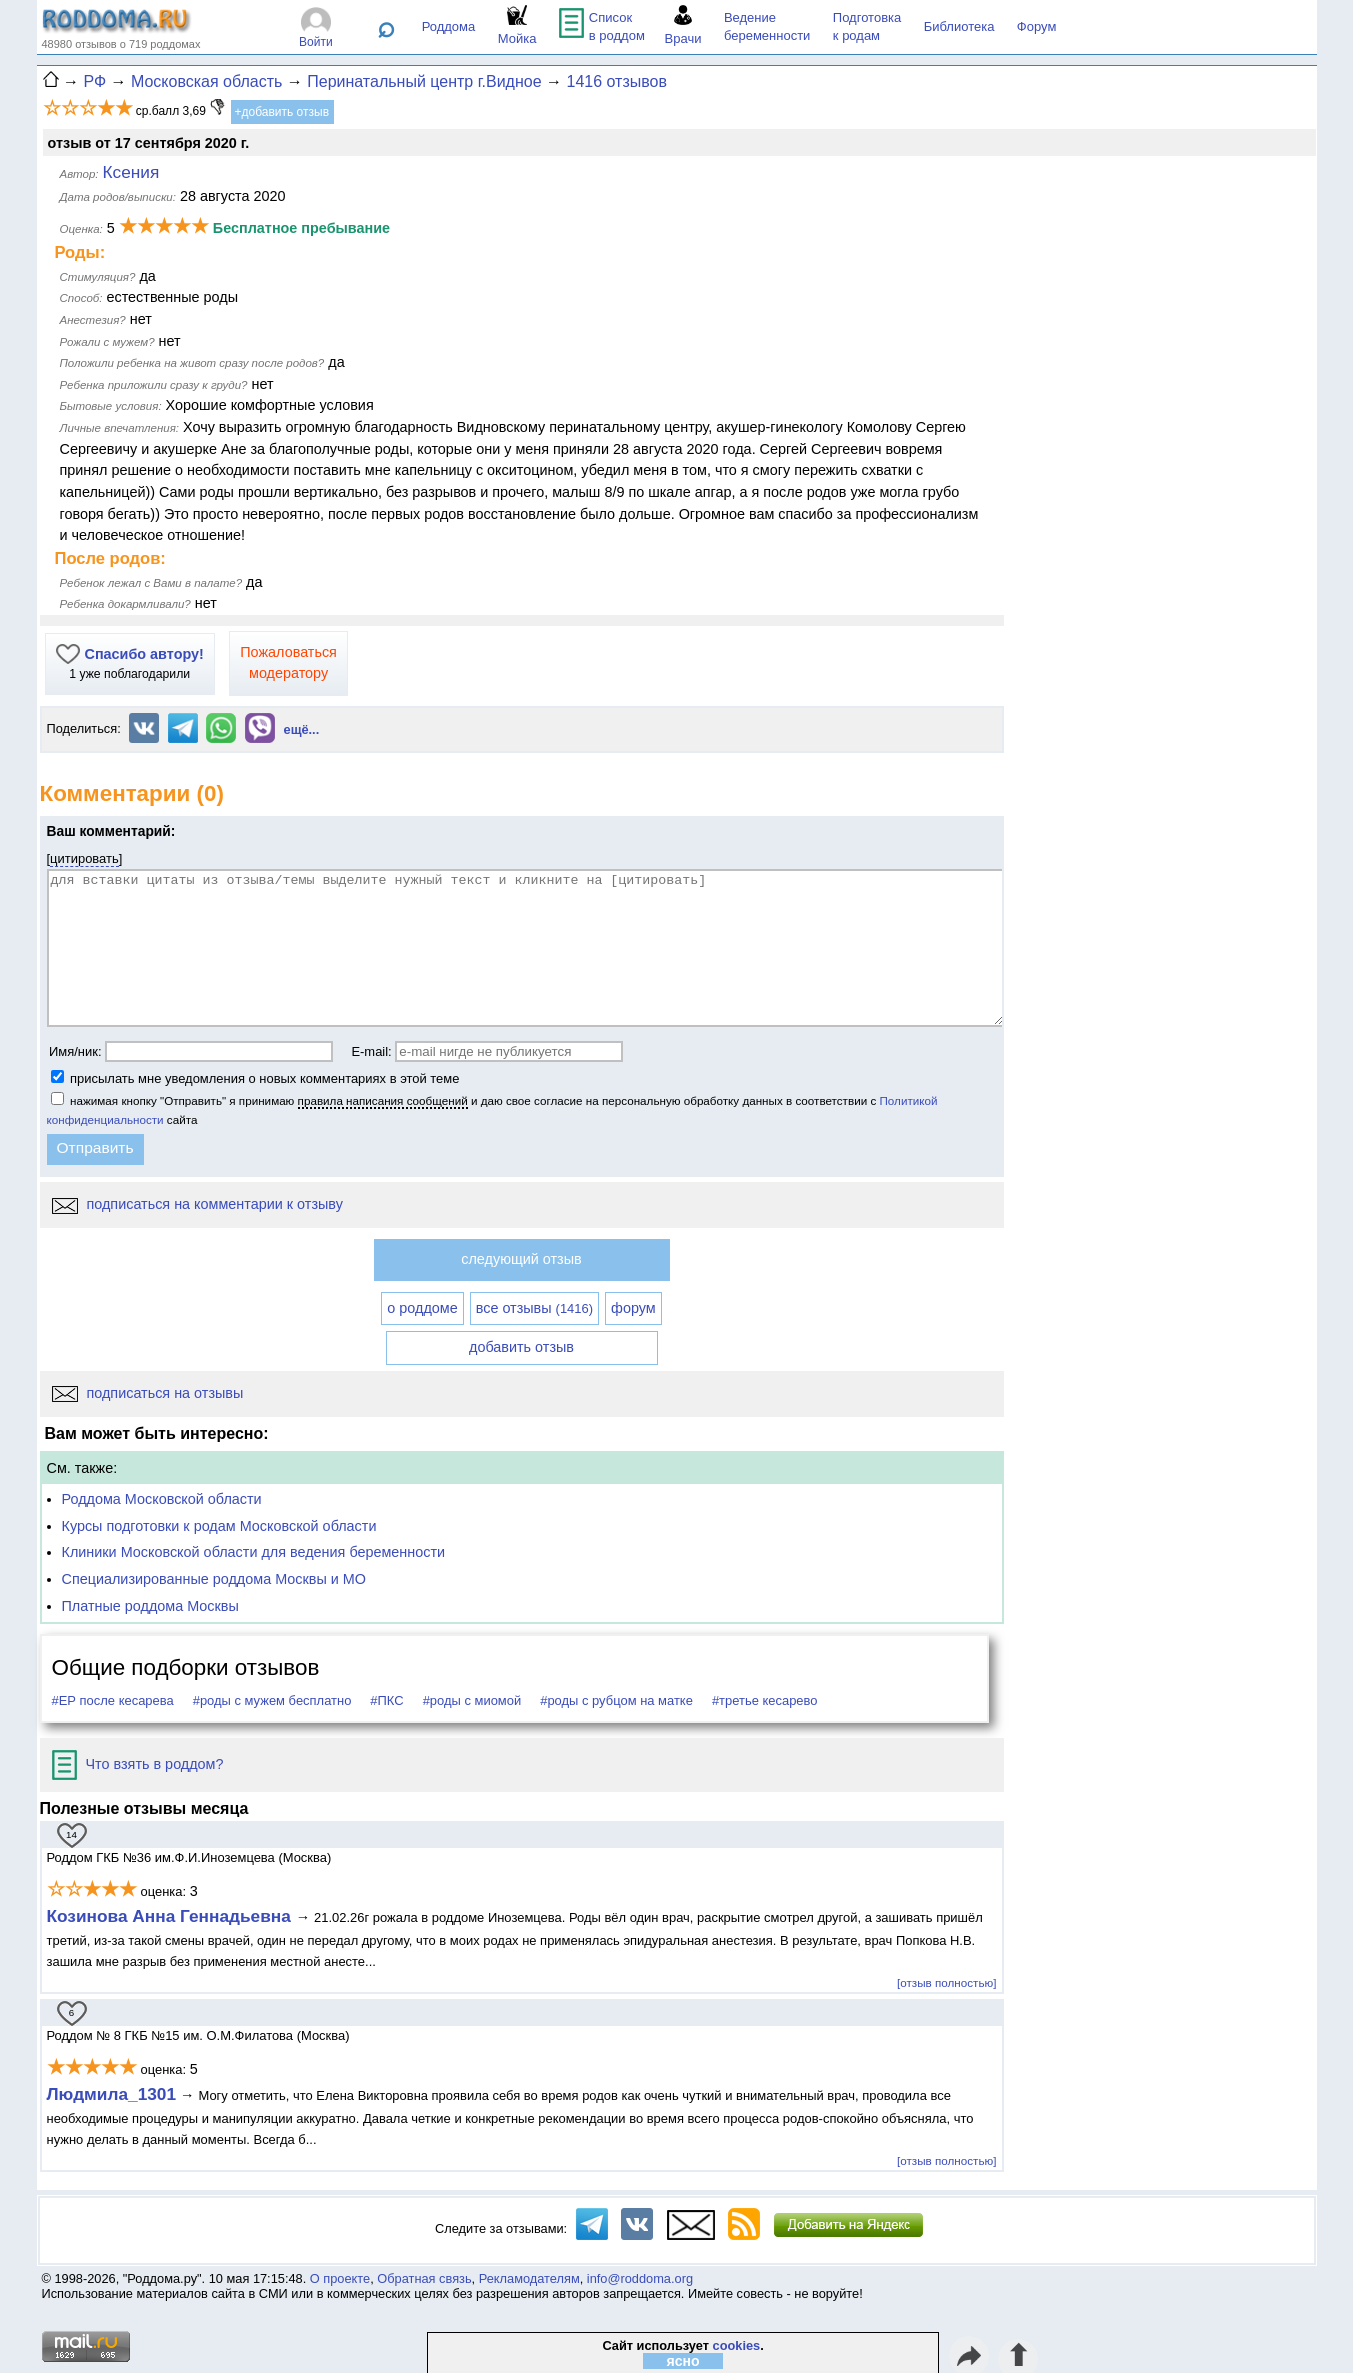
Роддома (449, 26)
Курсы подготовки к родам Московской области (219, 1526)
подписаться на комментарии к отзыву (197, 1204)
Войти (316, 42)
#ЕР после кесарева (113, 1700)
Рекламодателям (529, 2278)
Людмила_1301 (112, 2094)
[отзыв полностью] (946, 1982)
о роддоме (422, 1308)
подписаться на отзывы (148, 1393)
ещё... (302, 729)
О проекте (340, 2278)
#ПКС (386, 1700)
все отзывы (534, 1308)
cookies (737, 2345)
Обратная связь (424, 2278)
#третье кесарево (765, 1700)
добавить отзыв (521, 1347)
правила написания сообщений (383, 1100)
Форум (1037, 26)
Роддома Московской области (162, 1499)
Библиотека (959, 26)
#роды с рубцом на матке (616, 1700)
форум (633, 1308)
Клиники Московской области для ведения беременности (254, 1552)
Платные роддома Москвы (150, 1606)
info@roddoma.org (640, 2278)
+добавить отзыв (282, 112)
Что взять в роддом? (138, 1764)
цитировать (84, 858)
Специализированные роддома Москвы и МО (214, 1579)
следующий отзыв (521, 1259)
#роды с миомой (472, 1700)
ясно (683, 2361)
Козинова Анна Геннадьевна (171, 1916)
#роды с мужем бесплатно (272, 1700)
